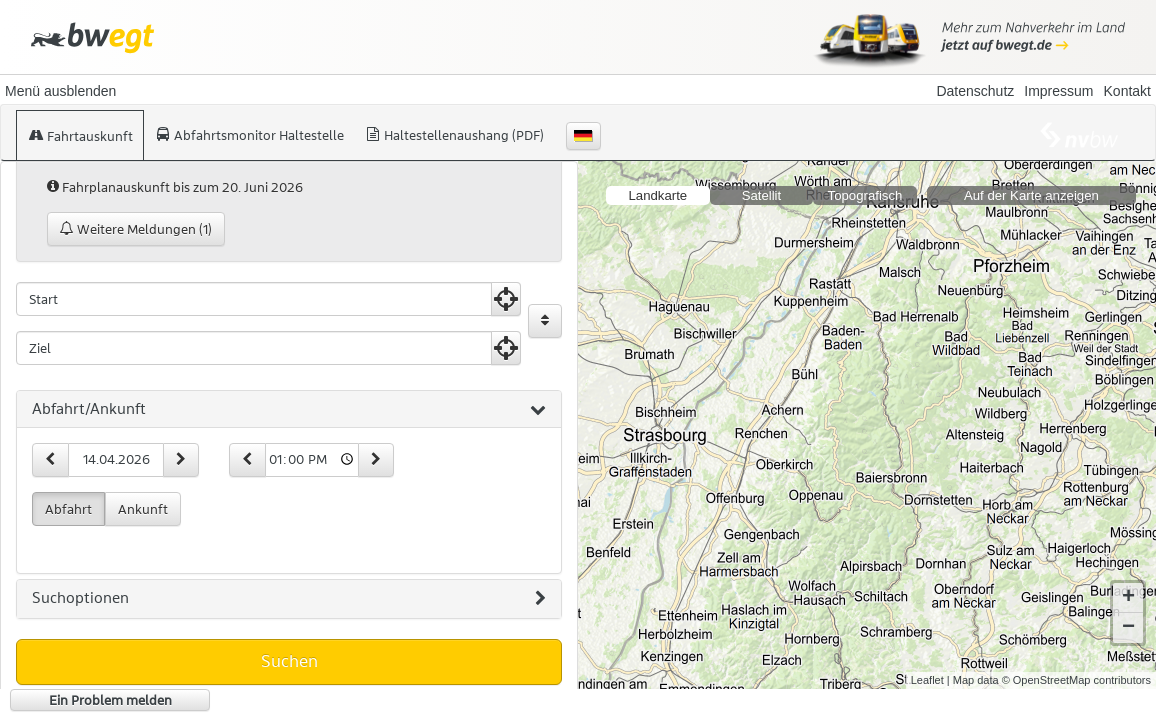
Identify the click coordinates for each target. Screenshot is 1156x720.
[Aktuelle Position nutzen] (506, 299)
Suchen (289, 661)
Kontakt (1127, 91)
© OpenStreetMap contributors (1076, 680)
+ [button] (1128, 598)
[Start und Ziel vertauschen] (545, 321)
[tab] (289, 410)
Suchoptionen (289, 599)
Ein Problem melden (110, 700)
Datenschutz (975, 91)
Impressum (1058, 91)
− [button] (1128, 628)
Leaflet (927, 680)
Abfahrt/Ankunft (289, 410)
